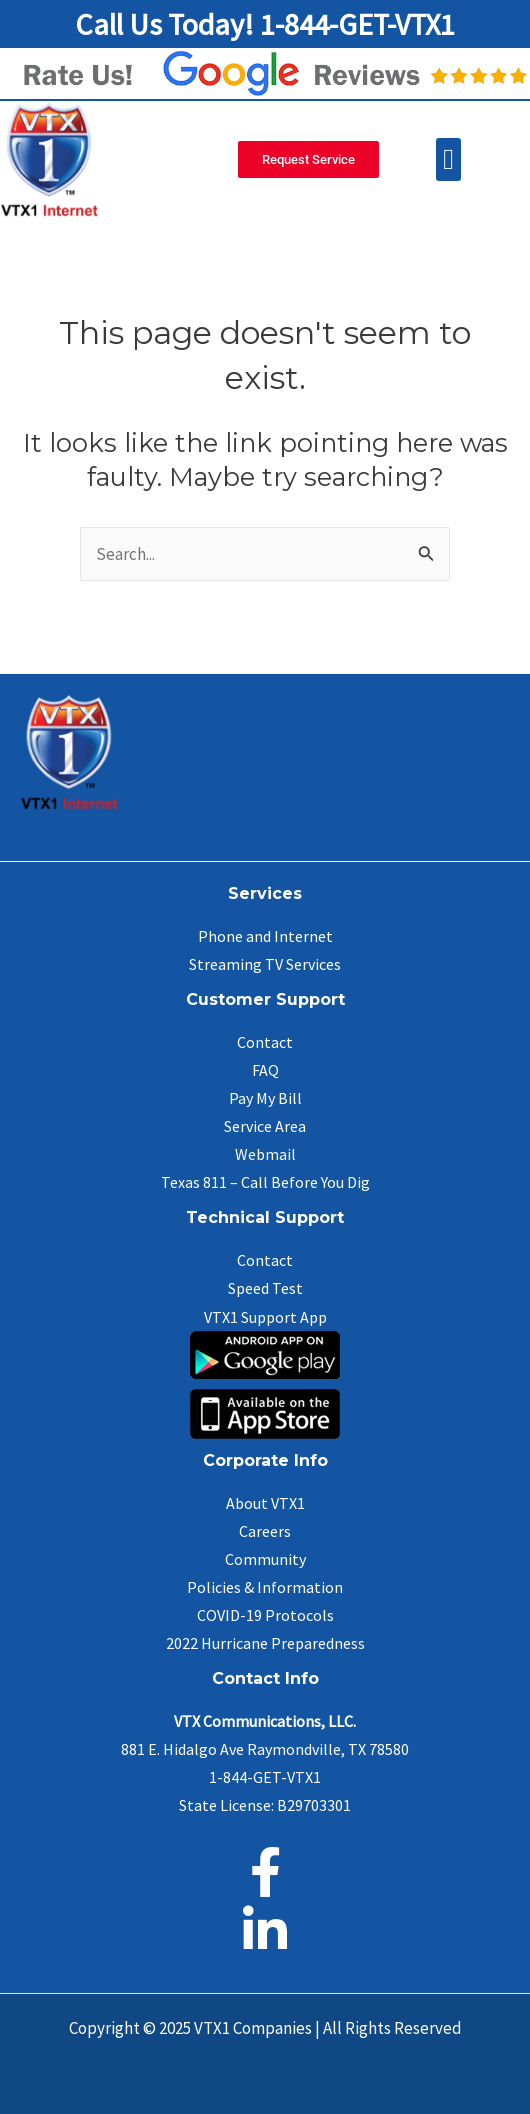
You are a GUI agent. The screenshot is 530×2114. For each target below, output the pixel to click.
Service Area (265, 1126)
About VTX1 (265, 1503)
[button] (448, 160)
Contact (265, 1042)
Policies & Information (265, 1587)
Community (265, 1559)
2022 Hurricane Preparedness (265, 1643)
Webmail (265, 1154)
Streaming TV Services (265, 964)
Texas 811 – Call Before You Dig (265, 1182)
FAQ (265, 1070)
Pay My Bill (265, 1098)
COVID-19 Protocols (265, 1615)
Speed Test (265, 1288)
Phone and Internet (265, 936)
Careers (265, 1531)
